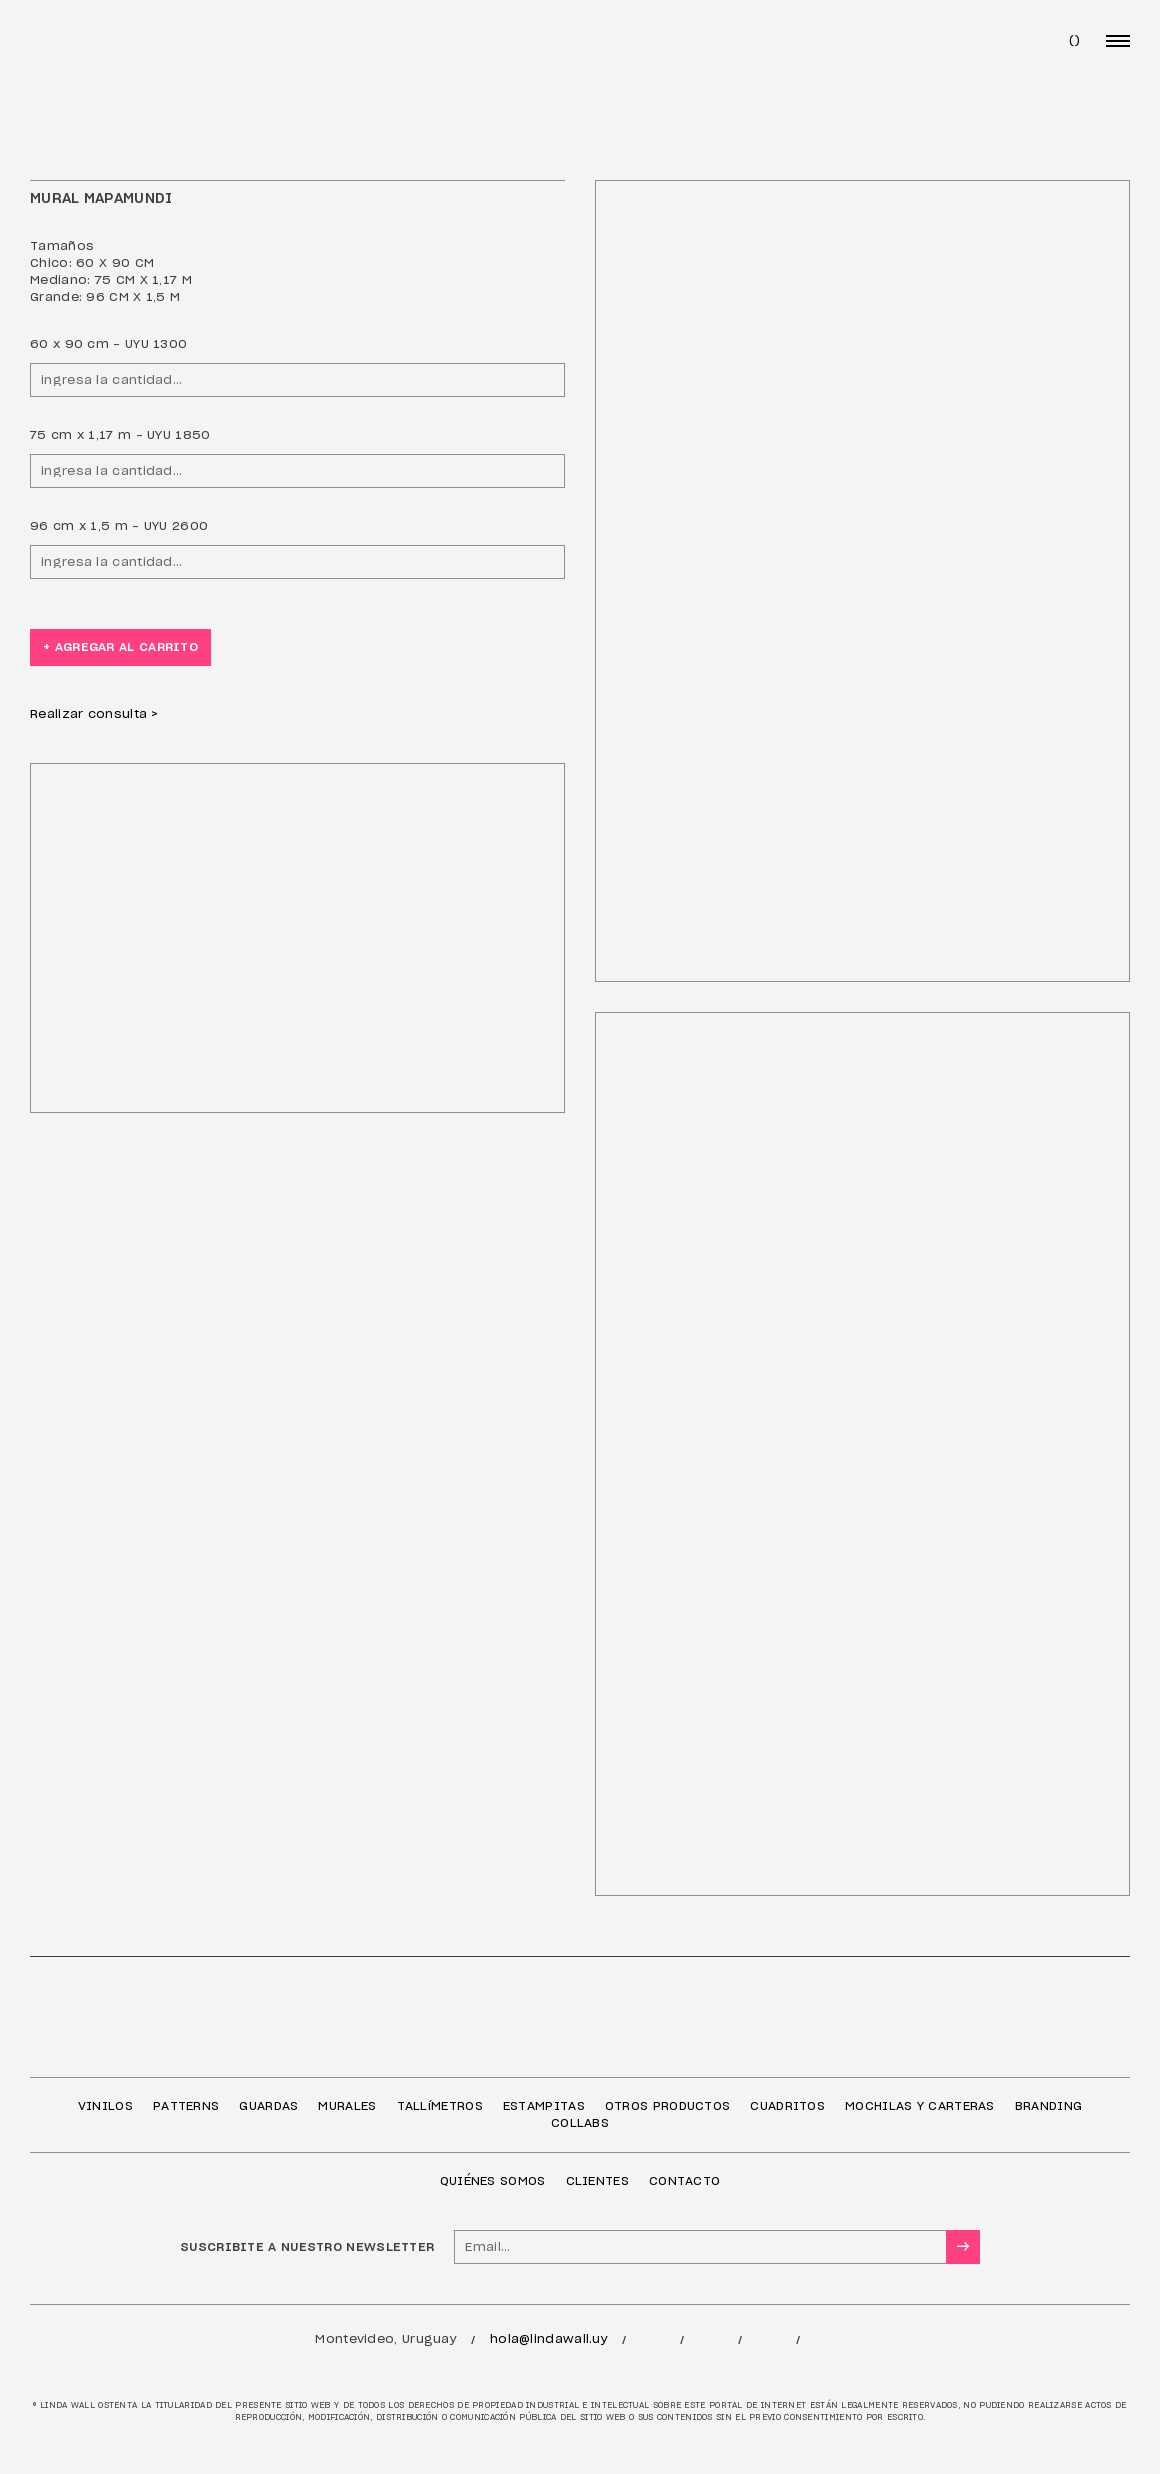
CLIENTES (597, 2181)
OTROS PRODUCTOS (668, 2106)
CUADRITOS (787, 2106)
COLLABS (580, 2123)
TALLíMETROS (440, 2106)
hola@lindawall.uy (549, 2339)
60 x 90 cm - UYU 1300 (108, 344)
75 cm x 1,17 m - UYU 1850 (120, 435)
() (1074, 40)
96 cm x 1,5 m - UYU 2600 (119, 526)
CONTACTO (684, 2181)
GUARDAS (268, 2106)
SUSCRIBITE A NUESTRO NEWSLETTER (307, 2247)
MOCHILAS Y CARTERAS (920, 2106)
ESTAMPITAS (544, 2106)
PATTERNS (186, 2106)
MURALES (347, 2106)
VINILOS (105, 2106)
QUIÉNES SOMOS (493, 2181)
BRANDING (1048, 2106)
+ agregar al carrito (120, 647)
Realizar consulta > (94, 714)
